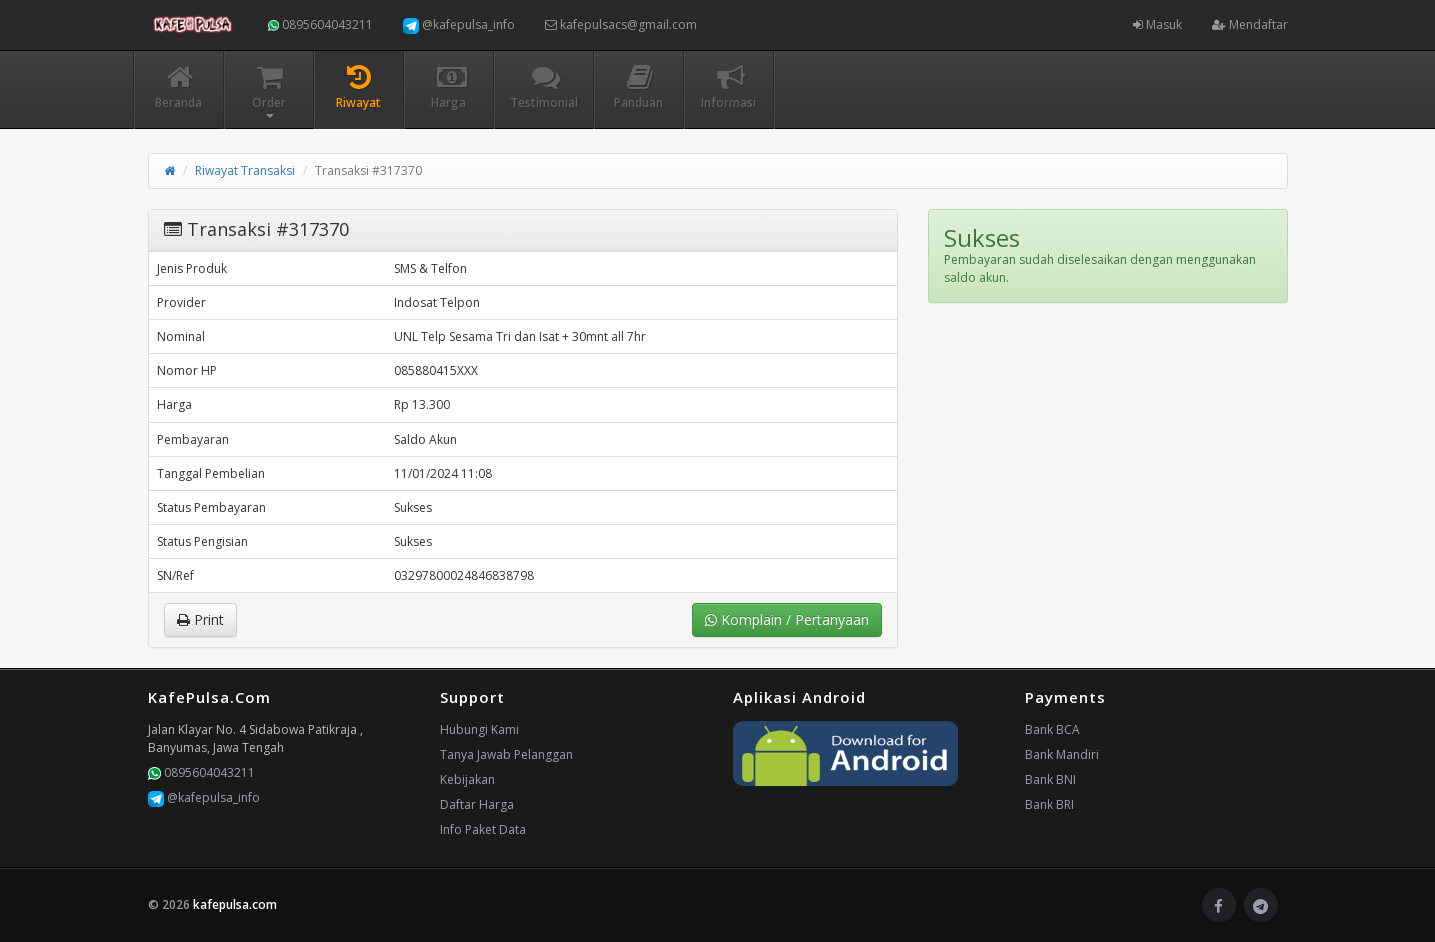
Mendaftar (1250, 24)
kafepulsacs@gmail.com (621, 24)
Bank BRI (1049, 804)
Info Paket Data (483, 829)
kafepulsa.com (235, 904)
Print (200, 619)
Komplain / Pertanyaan (787, 619)
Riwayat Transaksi (245, 170)
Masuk (1157, 24)
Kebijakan (467, 779)
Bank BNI (1050, 779)
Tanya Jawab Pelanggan (506, 754)
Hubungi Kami (479, 729)
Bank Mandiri (1062, 754)
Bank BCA (1052, 729)
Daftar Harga (477, 804)
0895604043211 (320, 24)
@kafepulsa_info (459, 25)
